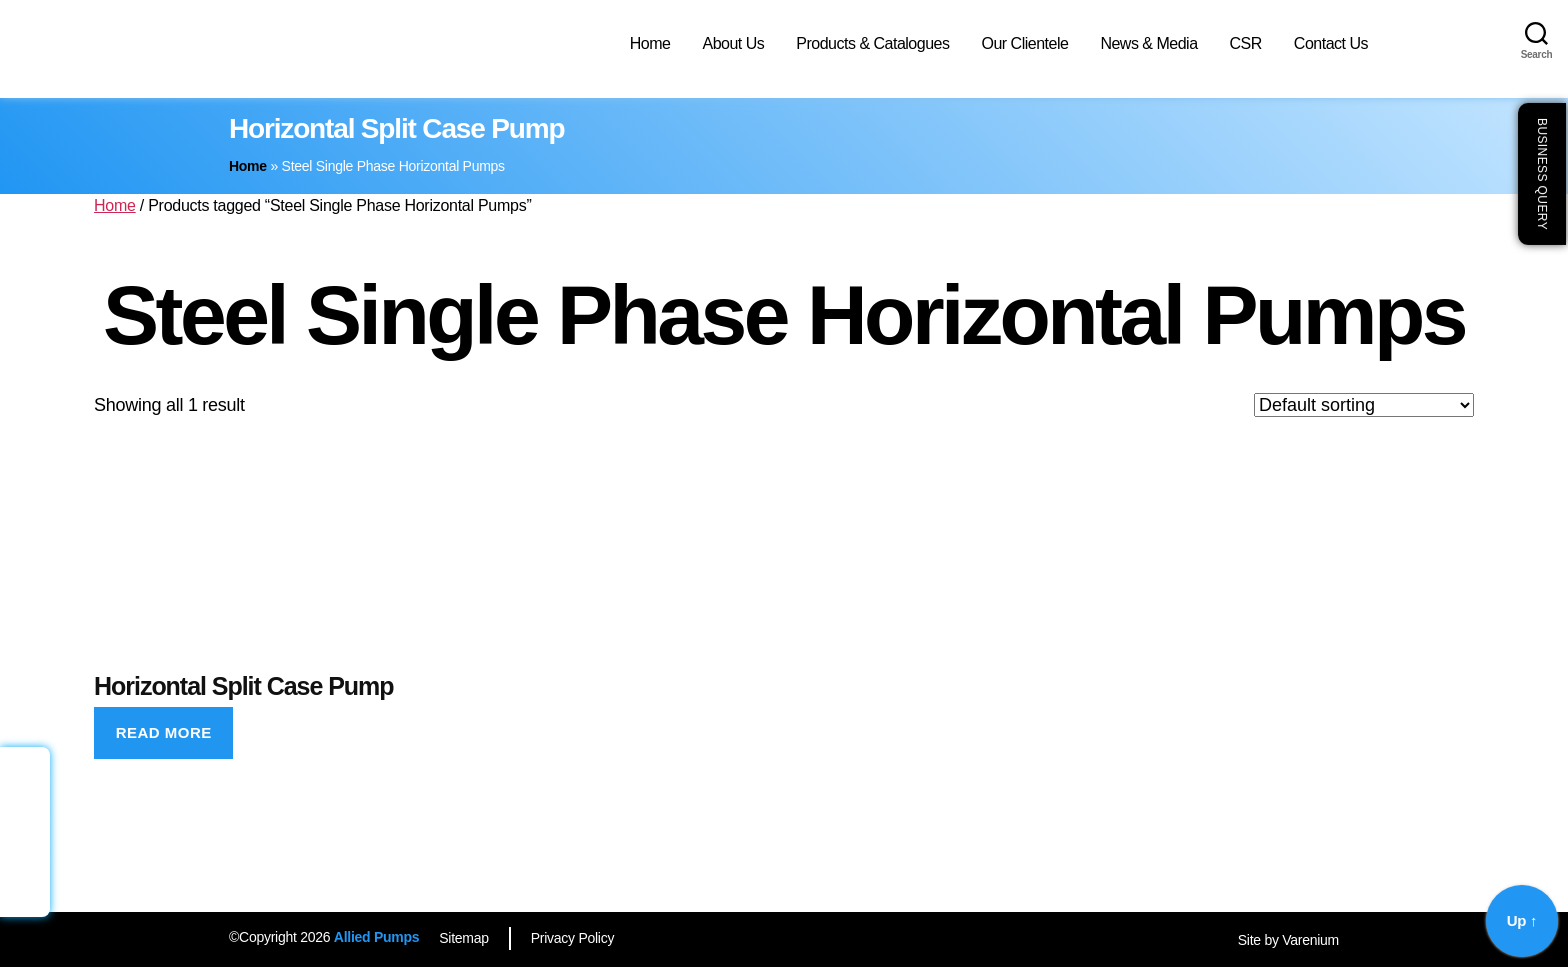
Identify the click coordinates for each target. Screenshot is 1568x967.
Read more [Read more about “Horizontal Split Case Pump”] (164, 732)
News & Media (1148, 43)
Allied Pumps (376, 937)
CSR (1246, 43)
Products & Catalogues (872, 43)
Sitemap (463, 938)
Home (650, 43)
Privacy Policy (572, 938)
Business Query (1542, 174)
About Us (733, 43)
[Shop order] (1364, 405)
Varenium (1310, 940)
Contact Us (1331, 43)
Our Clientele (1024, 43)
